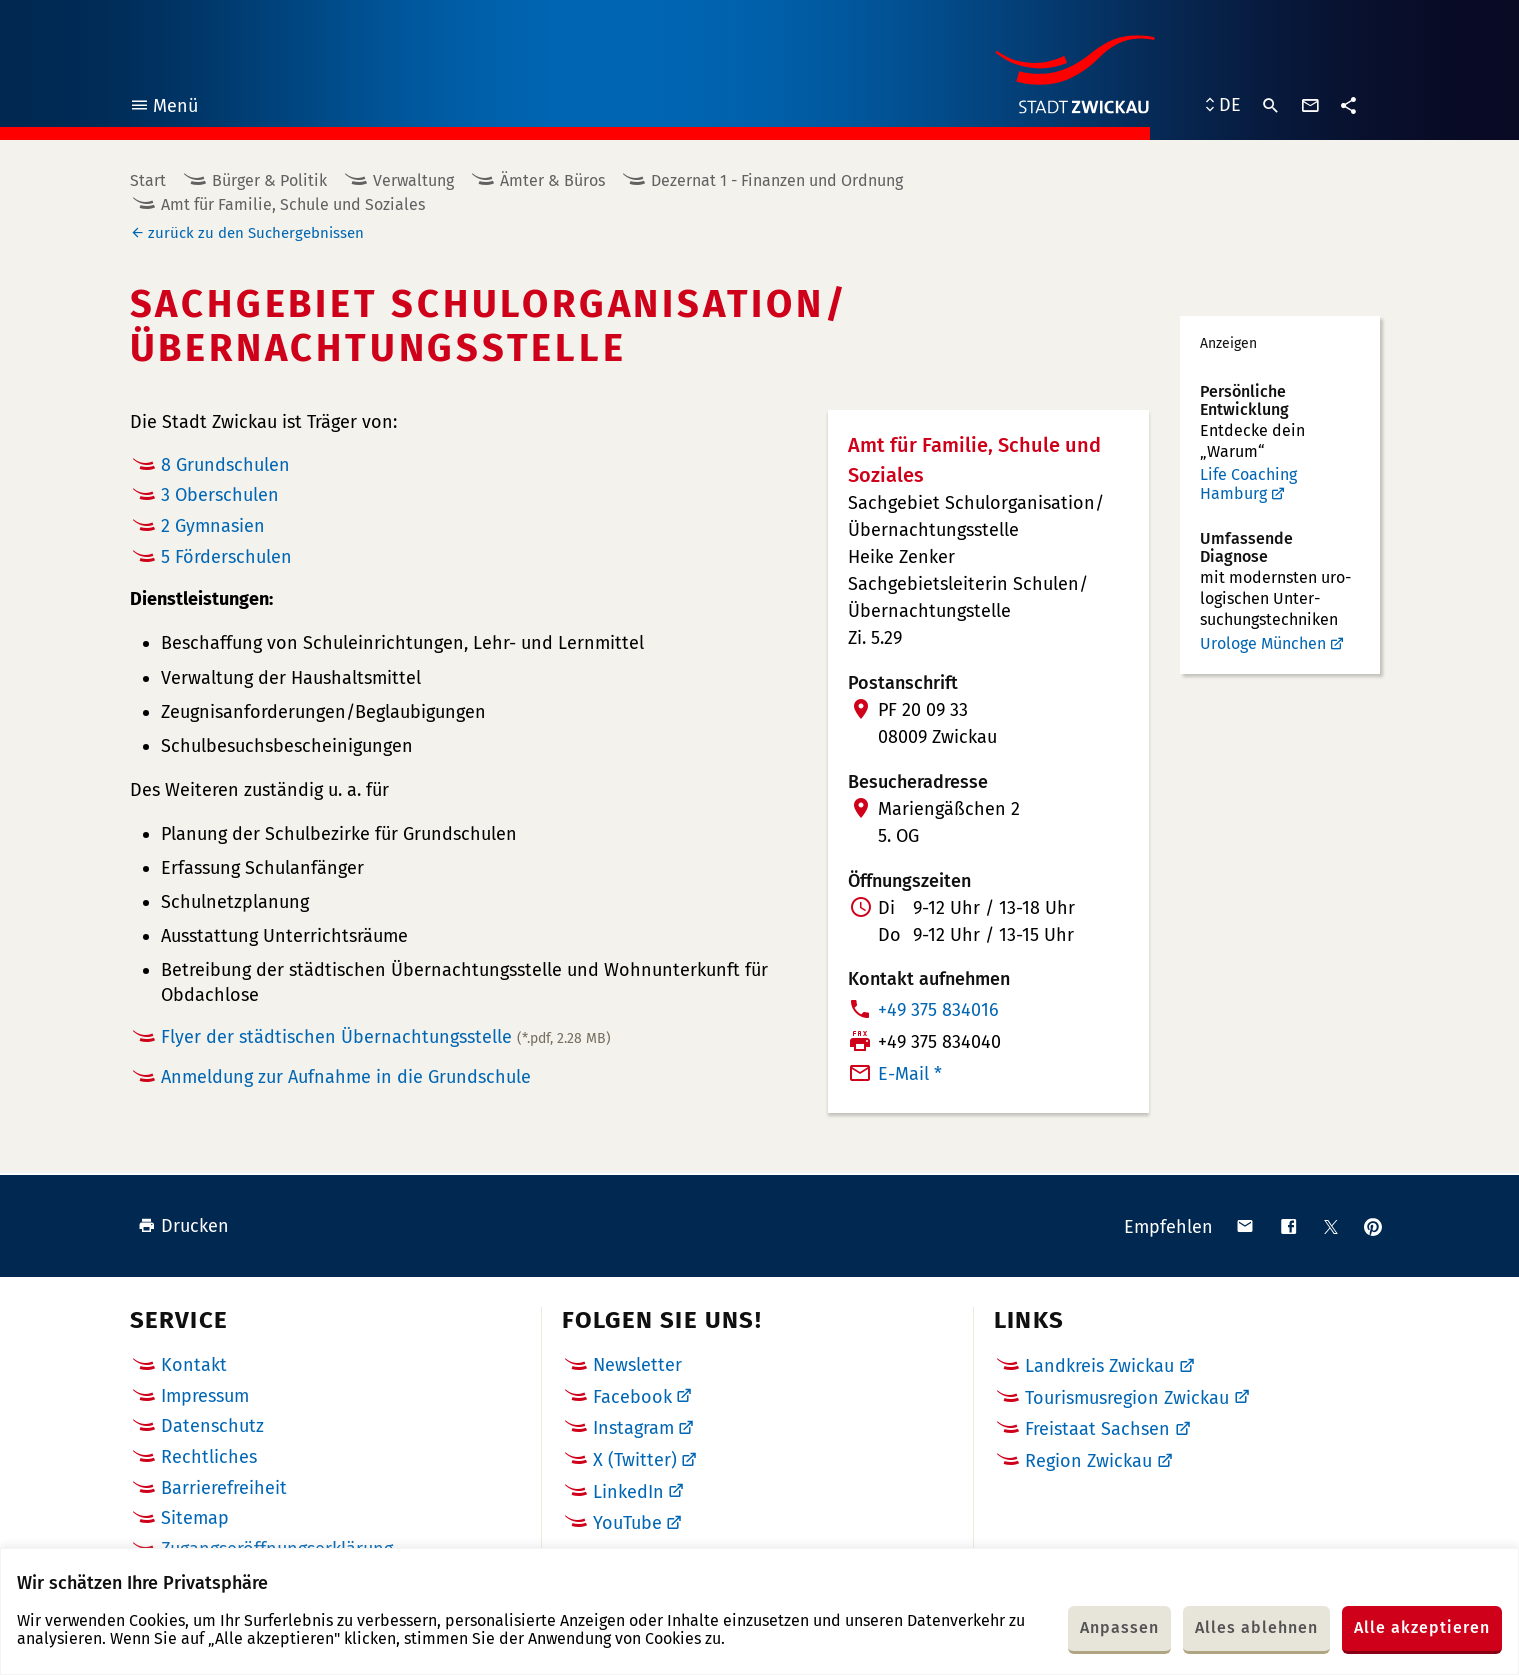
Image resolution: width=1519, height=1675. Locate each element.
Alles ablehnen (1256, 1627)
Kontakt (194, 1365)
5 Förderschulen (226, 557)
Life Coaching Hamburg (1248, 484)
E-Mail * (910, 1074)
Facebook (632, 1397)
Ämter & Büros (552, 180)
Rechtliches (209, 1457)
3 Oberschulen (220, 495)
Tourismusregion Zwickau (1127, 1398)
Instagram (633, 1428)
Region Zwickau (1088, 1461)
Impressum (205, 1396)
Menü (163, 108)
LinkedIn (628, 1492)
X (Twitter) (635, 1460)
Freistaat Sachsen (1097, 1429)
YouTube (627, 1523)
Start (148, 180)
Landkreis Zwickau (1099, 1366)
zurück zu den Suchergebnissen (256, 233)
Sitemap (195, 1518)
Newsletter (637, 1365)
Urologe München (1263, 643)
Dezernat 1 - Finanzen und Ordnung (777, 180)
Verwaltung (413, 180)
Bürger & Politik (269, 180)
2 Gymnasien (213, 526)
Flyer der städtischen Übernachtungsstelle (386, 1037)
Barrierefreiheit (224, 1488)
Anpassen (1119, 1627)
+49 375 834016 (938, 1010)
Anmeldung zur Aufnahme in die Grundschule (346, 1077)
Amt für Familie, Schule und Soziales (293, 204)
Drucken (183, 1226)
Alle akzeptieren (1422, 1627)
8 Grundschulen (225, 465)
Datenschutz (212, 1426)
